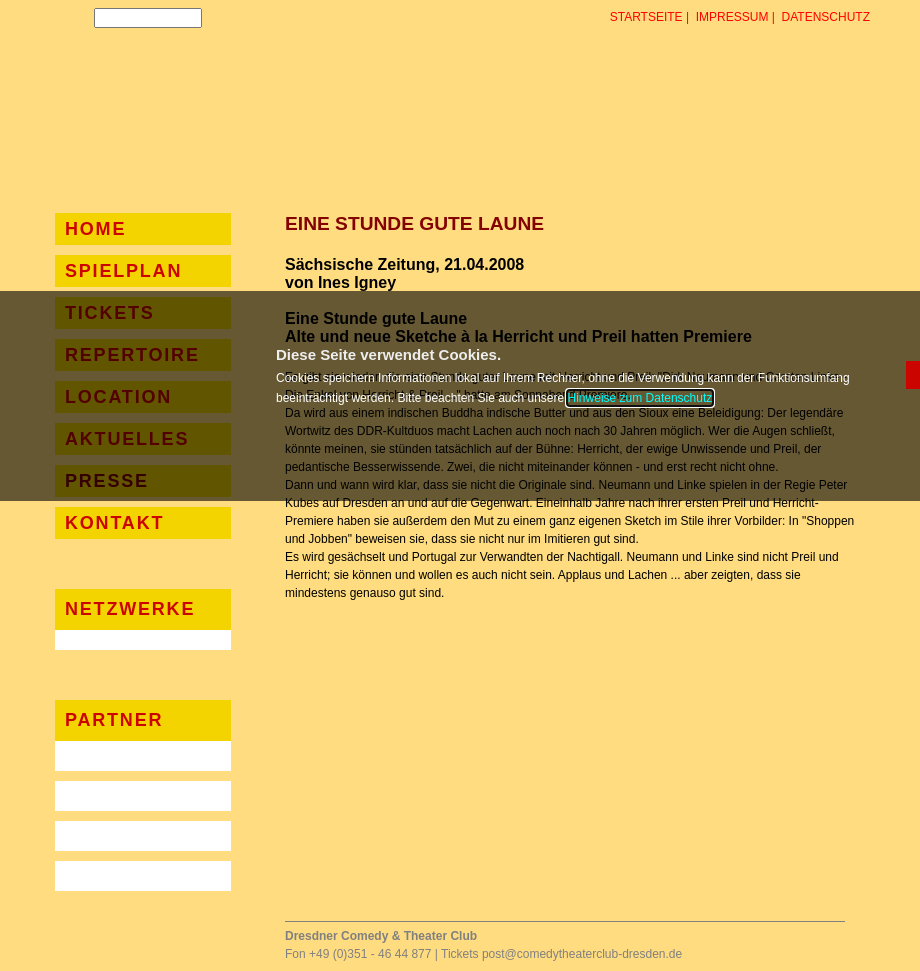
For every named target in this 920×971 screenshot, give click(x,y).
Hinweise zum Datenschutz (640, 398)
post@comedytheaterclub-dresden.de (582, 954)
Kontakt (114, 523)
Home (95, 229)
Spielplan (123, 271)
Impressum (732, 17)
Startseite (646, 17)
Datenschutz (826, 17)
